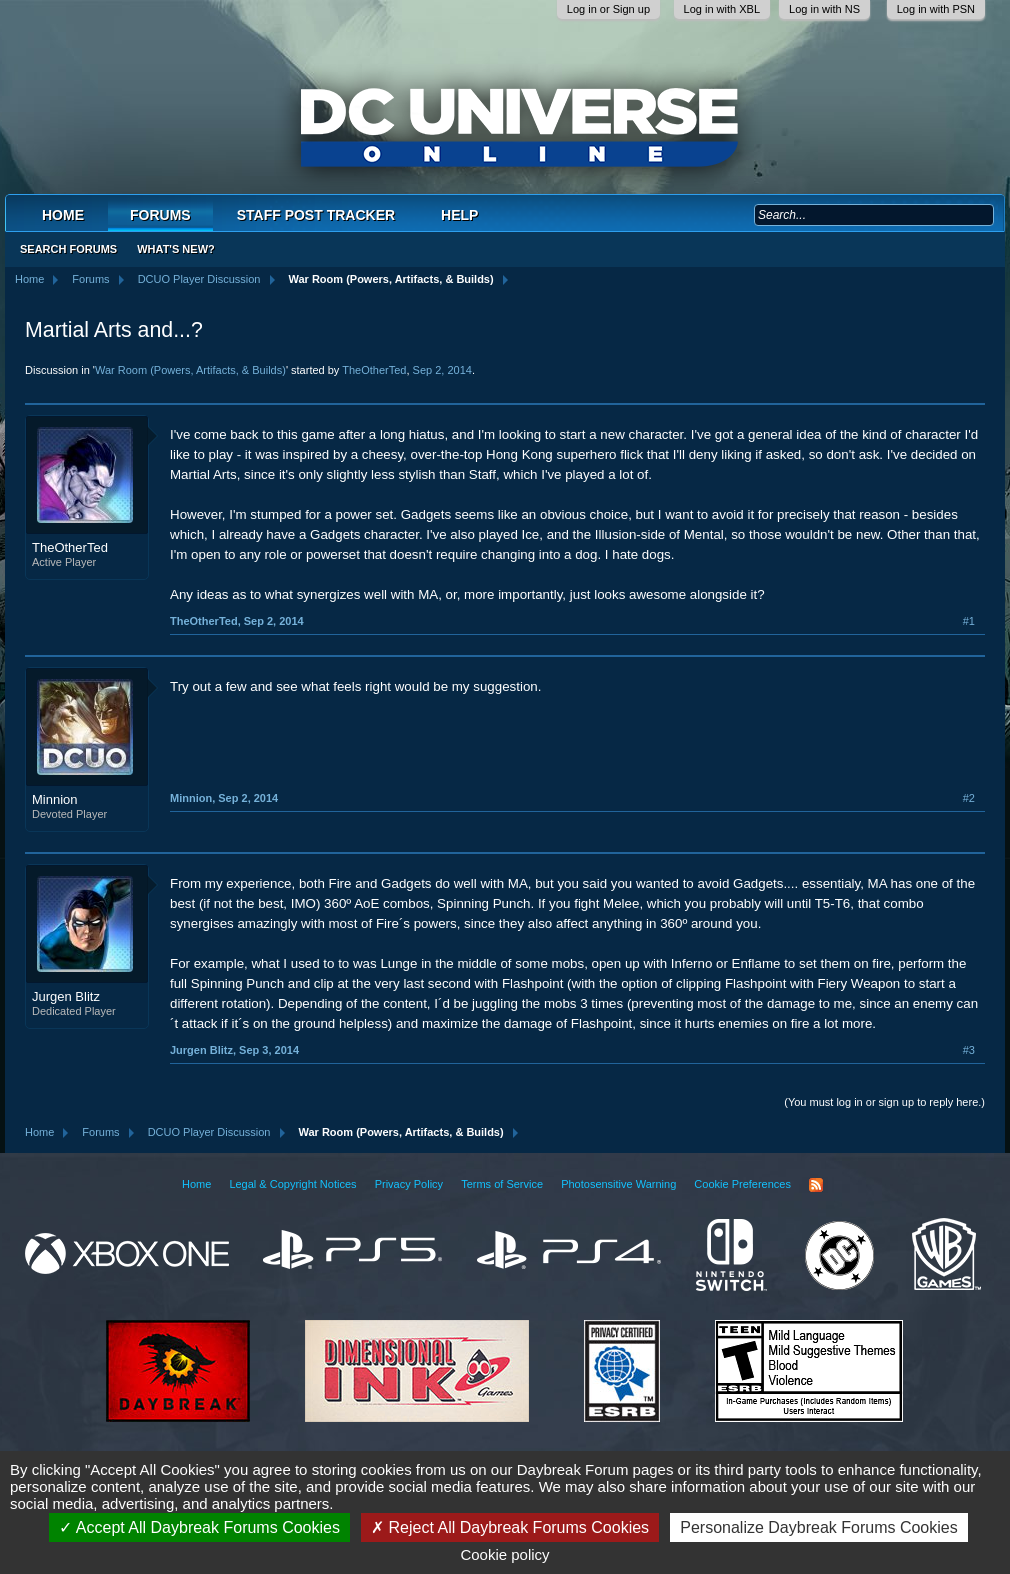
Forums (160, 215)
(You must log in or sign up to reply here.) (884, 1102)
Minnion (55, 799)
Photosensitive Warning (618, 1184)
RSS (816, 1185)
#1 (969, 621)
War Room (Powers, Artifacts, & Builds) (190, 370)
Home (63, 215)
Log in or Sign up (608, 9)
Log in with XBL (722, 9)
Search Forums (68, 249)
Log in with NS (824, 9)
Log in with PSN (936, 9)
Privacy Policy (409, 1184)
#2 (969, 798)
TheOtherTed (374, 370)
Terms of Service (502, 1184)
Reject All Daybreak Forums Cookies (510, 1527)
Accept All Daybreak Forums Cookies (199, 1527)
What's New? (176, 249)
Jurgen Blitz (66, 996)
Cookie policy (504, 1554)
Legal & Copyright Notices (292, 1184)
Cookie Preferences (742, 1184)
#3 (969, 1050)
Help (459, 215)
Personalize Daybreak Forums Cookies (818, 1527)
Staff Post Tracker (316, 215)
